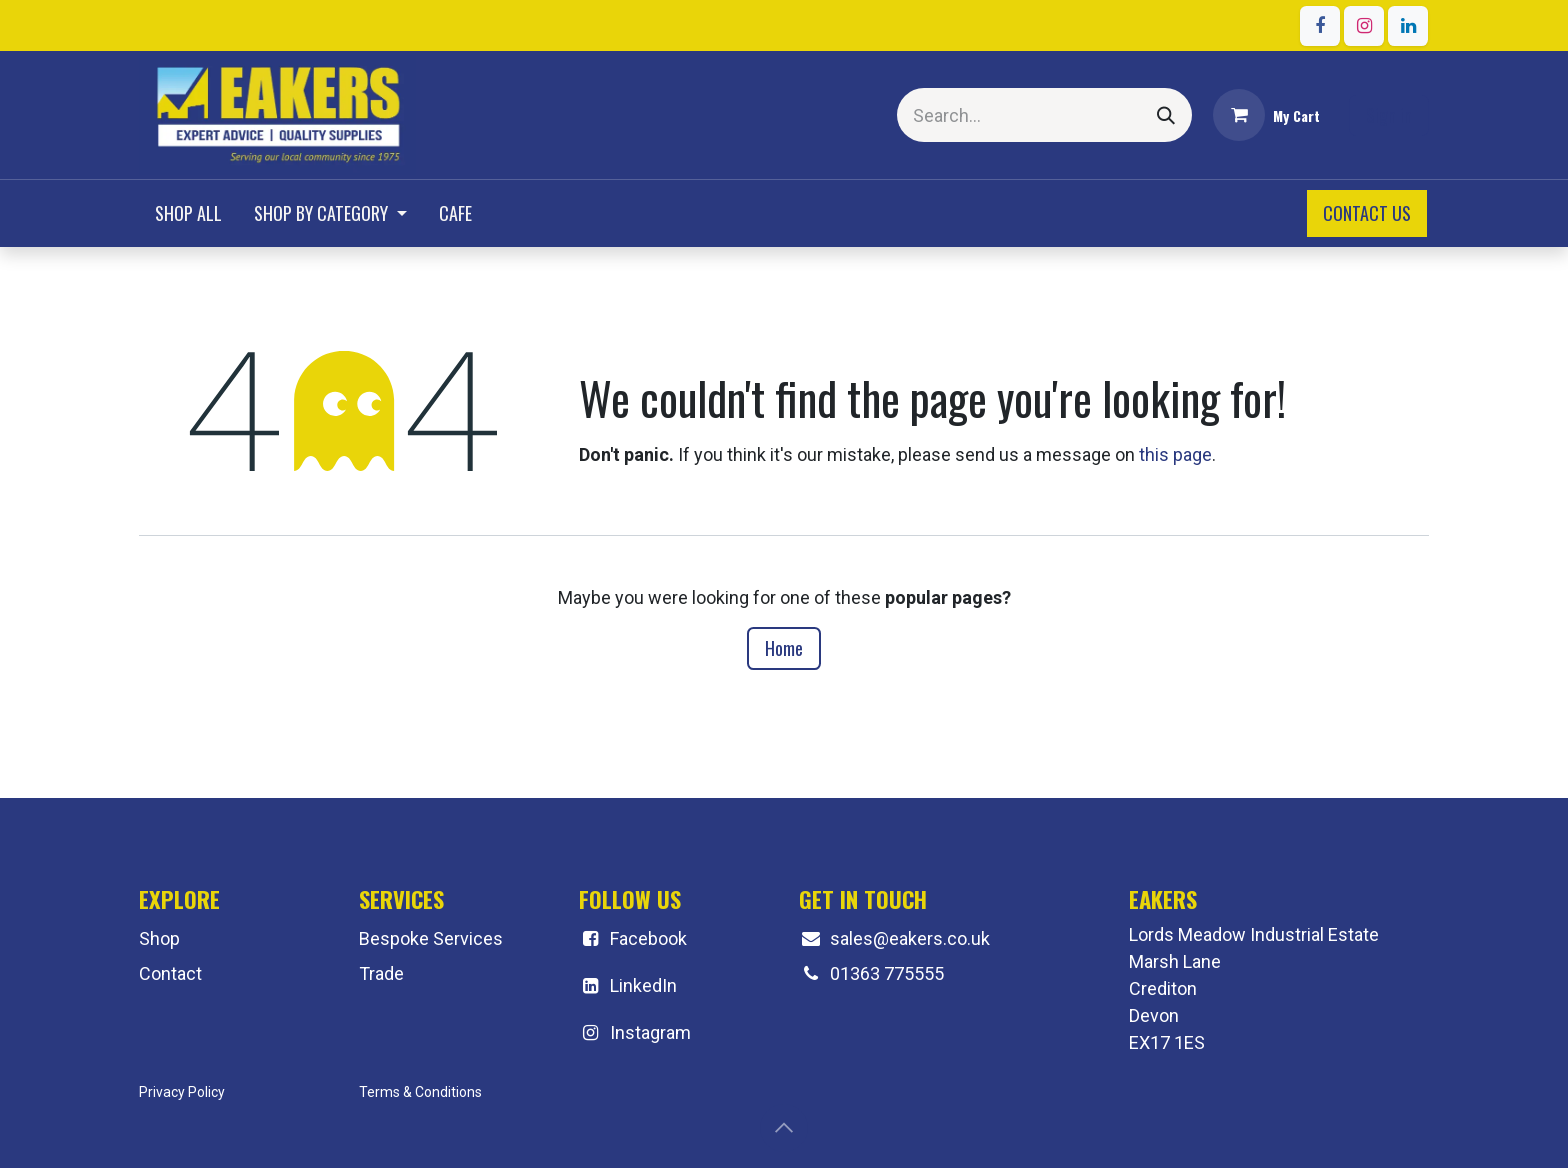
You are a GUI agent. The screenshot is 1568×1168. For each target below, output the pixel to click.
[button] (784, 1128)
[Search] (1166, 115)
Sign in (1389, 115)
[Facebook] (1320, 26)
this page (1175, 454)
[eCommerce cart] (1266, 115)
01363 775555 (887, 973)
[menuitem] (188, 213)
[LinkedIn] (1408, 26)
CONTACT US (1367, 213)
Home (784, 648)
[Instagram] (1364, 26)
